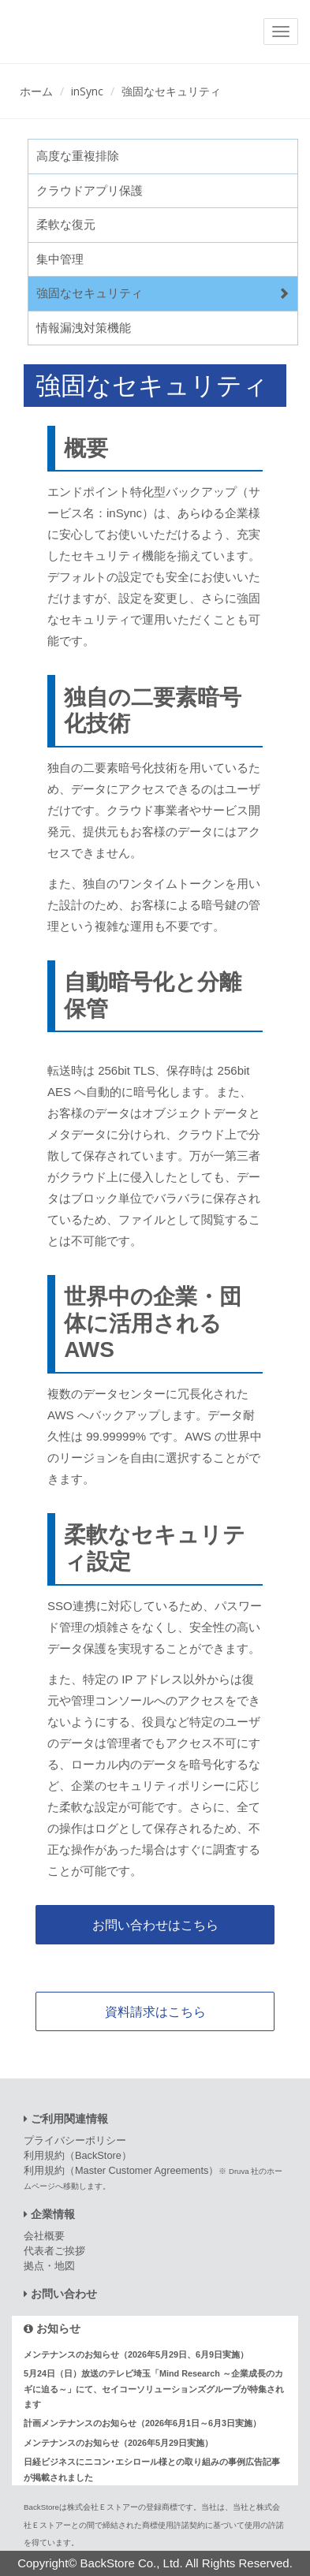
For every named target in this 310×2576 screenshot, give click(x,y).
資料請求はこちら (155, 2011)
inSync (87, 91)
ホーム (36, 91)
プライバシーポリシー (75, 2140)
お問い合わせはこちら (155, 1924)
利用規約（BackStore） (78, 2155)
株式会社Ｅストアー (102, 2507)
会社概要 (44, 2236)
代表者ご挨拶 (54, 2251)
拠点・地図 (49, 2266)
